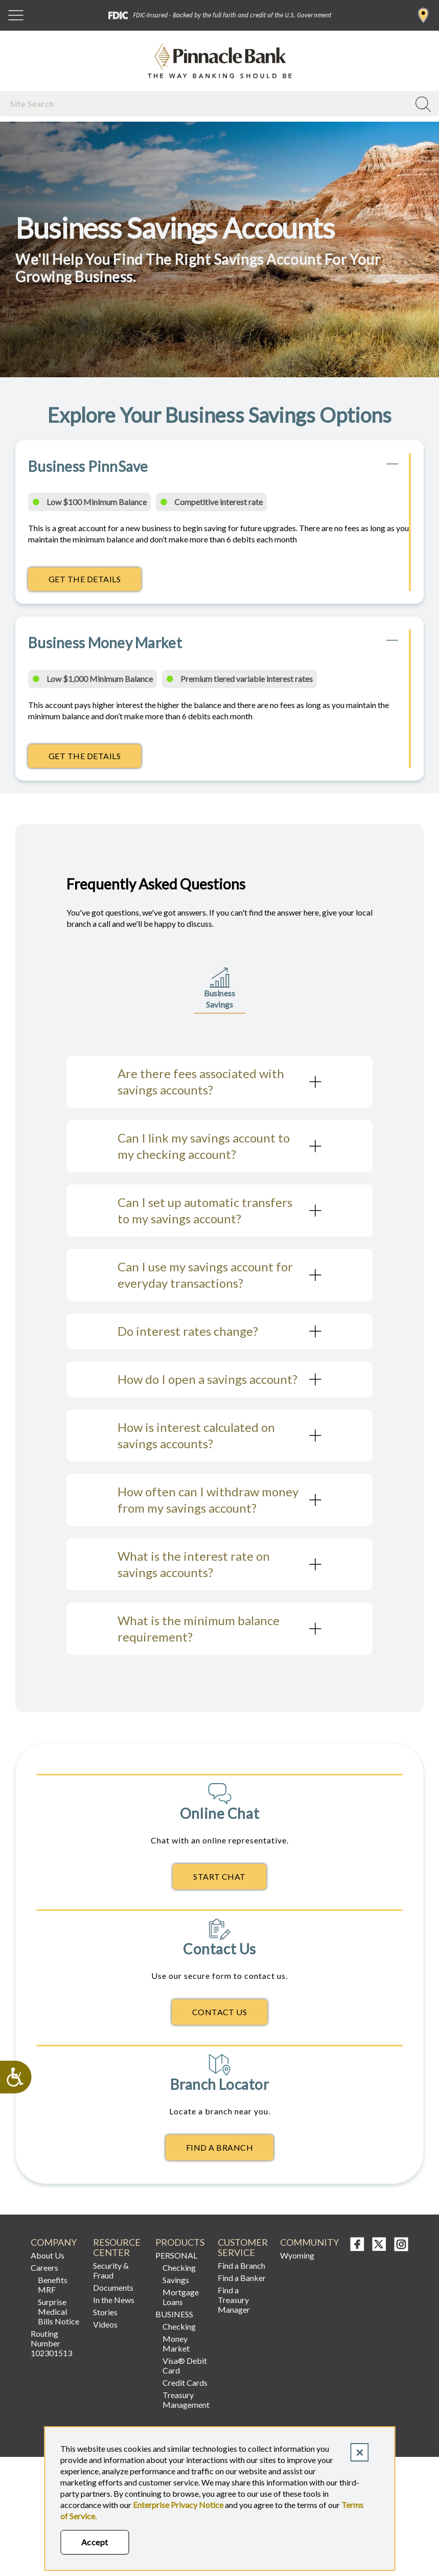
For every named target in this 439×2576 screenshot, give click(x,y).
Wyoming (297, 2255)
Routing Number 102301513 (51, 2343)
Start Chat (219, 1876)
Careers (44, 2267)
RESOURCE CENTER (117, 2247)
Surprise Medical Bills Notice (58, 2311)
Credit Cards (185, 2382)
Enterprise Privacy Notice (178, 2505)
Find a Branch (423, 15)
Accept (94, 2542)
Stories (105, 2312)
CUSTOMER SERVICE (243, 2247)
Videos (105, 2324)
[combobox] (205, 103)
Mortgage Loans (181, 2297)
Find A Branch (219, 2147)
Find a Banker (242, 2278)
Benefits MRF (52, 2284)
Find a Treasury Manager (234, 2299)
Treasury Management (186, 2399)
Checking (179, 2267)
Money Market (176, 2343)
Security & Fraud (111, 2270)
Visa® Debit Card (185, 2365)
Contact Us (219, 2012)
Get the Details (95, 581)
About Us (47, 2255)
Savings (176, 2280)
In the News (113, 2300)
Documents (113, 2287)
